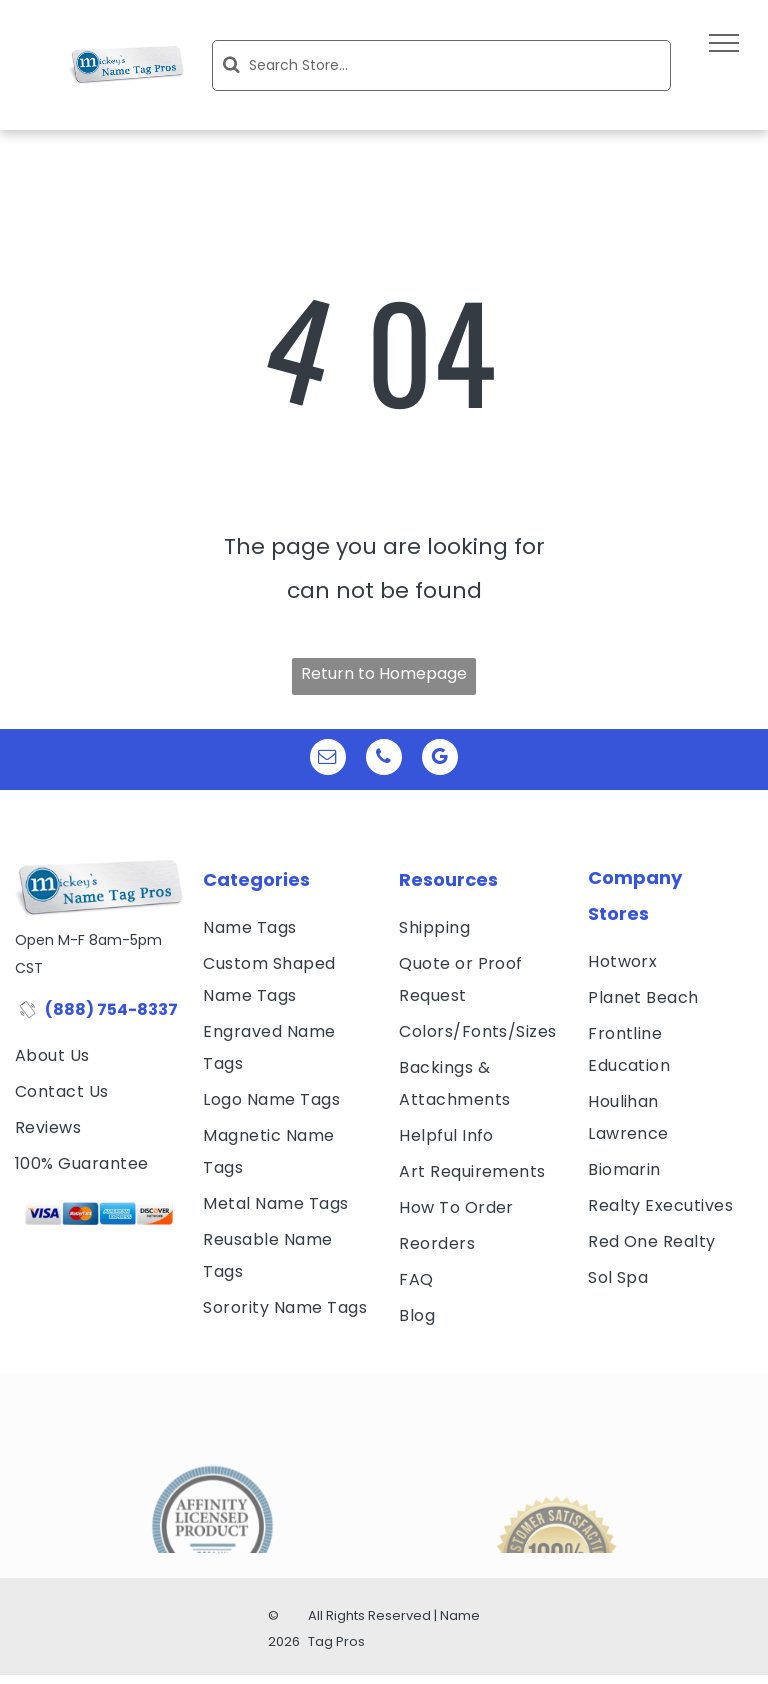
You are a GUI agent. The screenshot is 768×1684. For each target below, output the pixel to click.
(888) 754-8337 (111, 1009)
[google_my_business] (440, 759)
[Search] (441, 65)
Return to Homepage (384, 673)
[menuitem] (99, 1056)
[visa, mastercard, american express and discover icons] (99, 1214)
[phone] (384, 759)
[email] (328, 759)
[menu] (724, 43)
